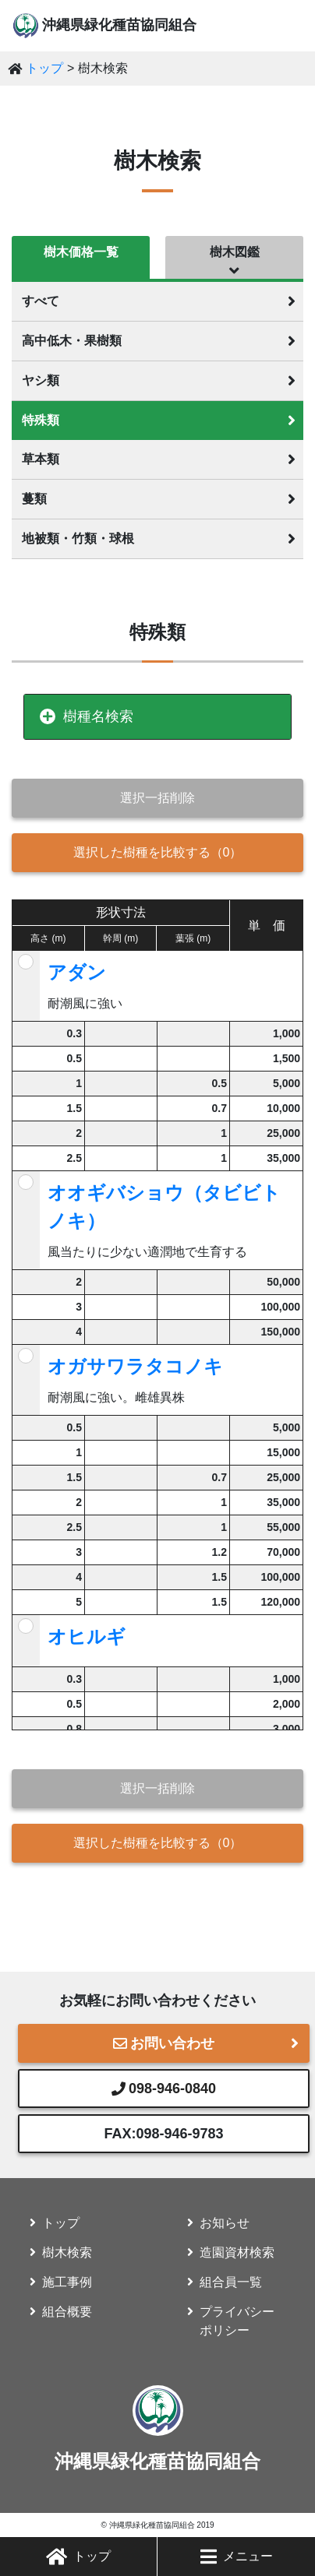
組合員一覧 (231, 2282)
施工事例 (67, 2282)
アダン (77, 972)
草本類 (40, 459)
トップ (78, 2556)
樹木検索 (67, 2252)
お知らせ (225, 2222)
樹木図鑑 (235, 252)
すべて (40, 301)
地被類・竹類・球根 (78, 538)
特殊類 (40, 420)
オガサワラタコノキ (135, 1366)
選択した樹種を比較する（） (157, 852)
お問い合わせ (163, 2043)
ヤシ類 (40, 380)
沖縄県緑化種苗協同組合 (119, 25)
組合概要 (67, 2311)
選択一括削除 (157, 797)
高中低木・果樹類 (72, 340)
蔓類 (34, 498)
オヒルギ (87, 1636)
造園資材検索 (237, 2252)
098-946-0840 (163, 2088)
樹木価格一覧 (81, 252)
